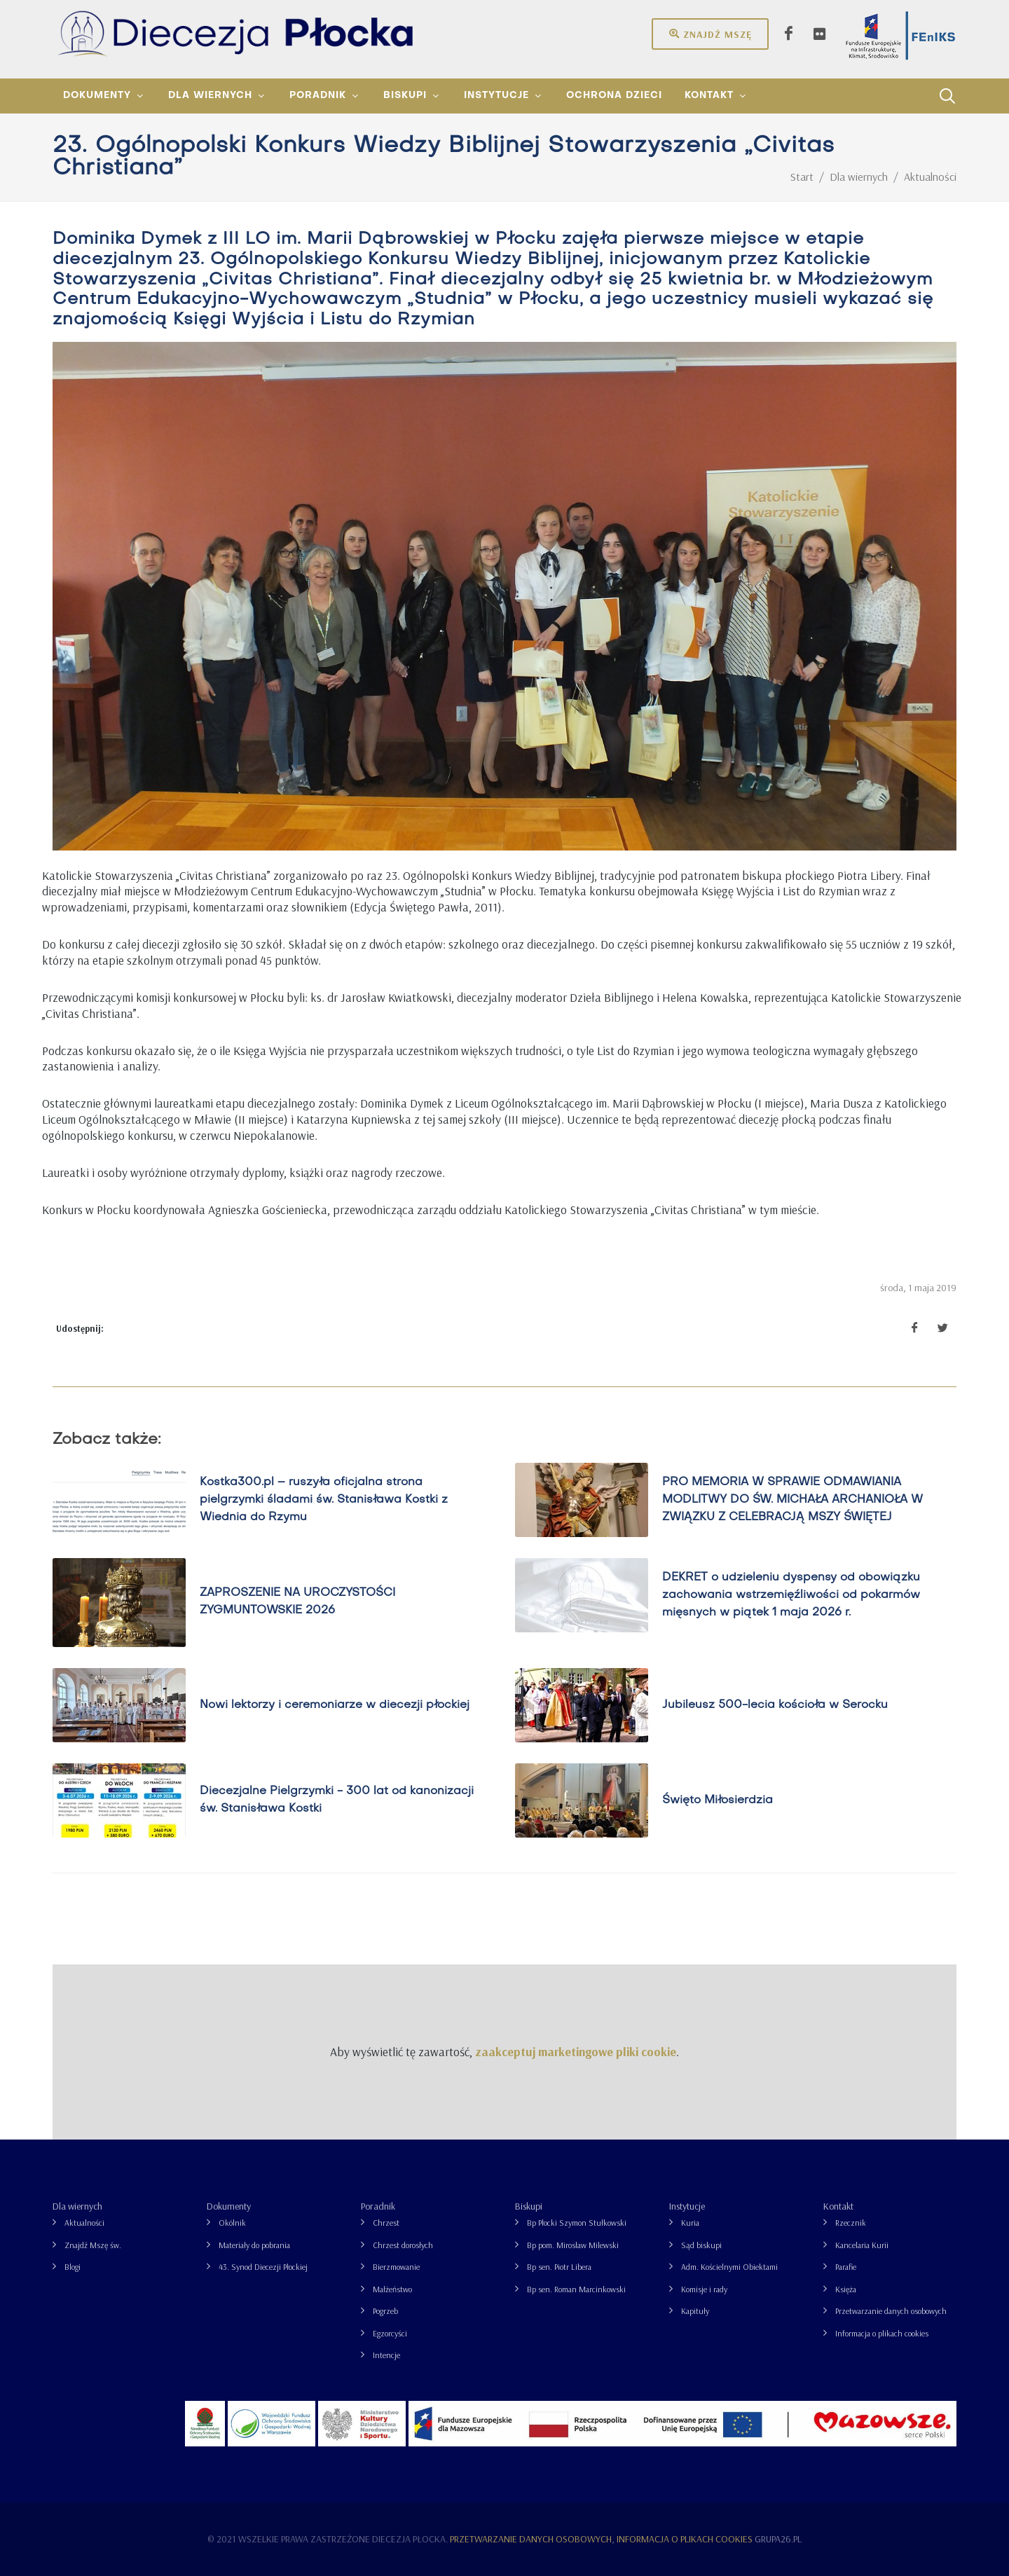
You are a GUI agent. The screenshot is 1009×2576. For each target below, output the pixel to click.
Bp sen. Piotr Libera (559, 2266)
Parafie (845, 2266)
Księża (845, 2289)
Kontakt (838, 2206)
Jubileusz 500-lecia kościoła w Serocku (775, 1704)
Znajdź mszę (710, 33)
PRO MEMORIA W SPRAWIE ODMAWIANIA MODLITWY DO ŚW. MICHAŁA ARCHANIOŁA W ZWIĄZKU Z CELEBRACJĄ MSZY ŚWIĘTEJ (792, 1499)
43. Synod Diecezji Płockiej (263, 2266)
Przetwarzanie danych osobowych (891, 2311)
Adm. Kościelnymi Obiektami (729, 2266)
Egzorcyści (390, 2333)
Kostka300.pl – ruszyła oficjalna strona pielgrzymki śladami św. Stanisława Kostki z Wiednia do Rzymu (324, 1499)
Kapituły (695, 2311)
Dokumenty (229, 2206)
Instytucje (687, 2206)
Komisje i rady (704, 2289)
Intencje (386, 2355)
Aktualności (84, 2222)
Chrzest (386, 2222)
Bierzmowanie (396, 2266)
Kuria (690, 2222)
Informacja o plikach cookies (881, 2333)
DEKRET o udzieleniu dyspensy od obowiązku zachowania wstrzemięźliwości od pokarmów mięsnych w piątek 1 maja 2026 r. (791, 1594)
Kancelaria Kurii (861, 2245)
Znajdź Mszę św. (92, 2245)
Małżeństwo (392, 2289)
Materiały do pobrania (254, 2245)
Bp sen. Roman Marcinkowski (576, 2289)
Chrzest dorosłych (403, 2245)
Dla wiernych (77, 2206)
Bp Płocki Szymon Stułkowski (576, 2222)
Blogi (72, 2266)
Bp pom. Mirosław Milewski (573, 2245)
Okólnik (232, 2222)
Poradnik (378, 2206)
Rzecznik (850, 2222)
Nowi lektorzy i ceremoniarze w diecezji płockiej (334, 1704)
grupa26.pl (778, 2539)
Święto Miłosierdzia (717, 1799)
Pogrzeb (385, 2311)
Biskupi (528, 2206)
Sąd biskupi (701, 2245)
